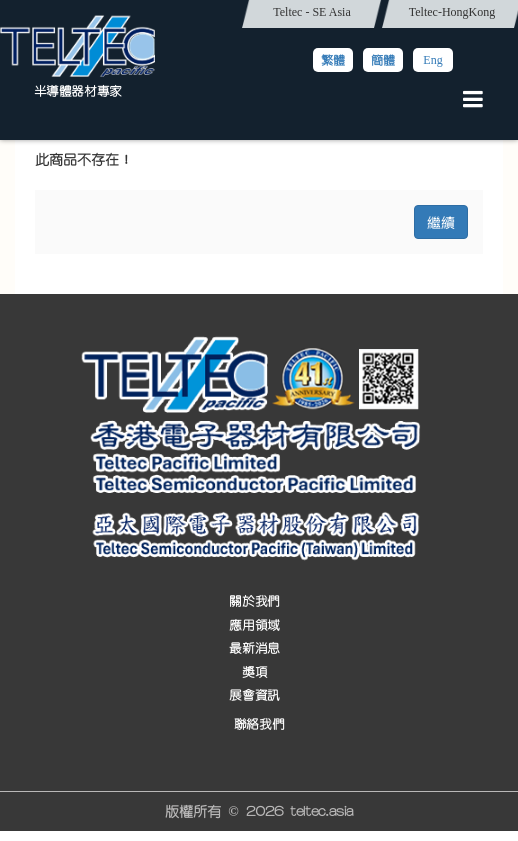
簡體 (383, 60)
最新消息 (254, 648)
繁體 (333, 60)
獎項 (254, 672)
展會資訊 (254, 695)
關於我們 (254, 602)
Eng (432, 60)
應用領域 (254, 625)
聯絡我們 (259, 724)
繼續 (441, 221)
